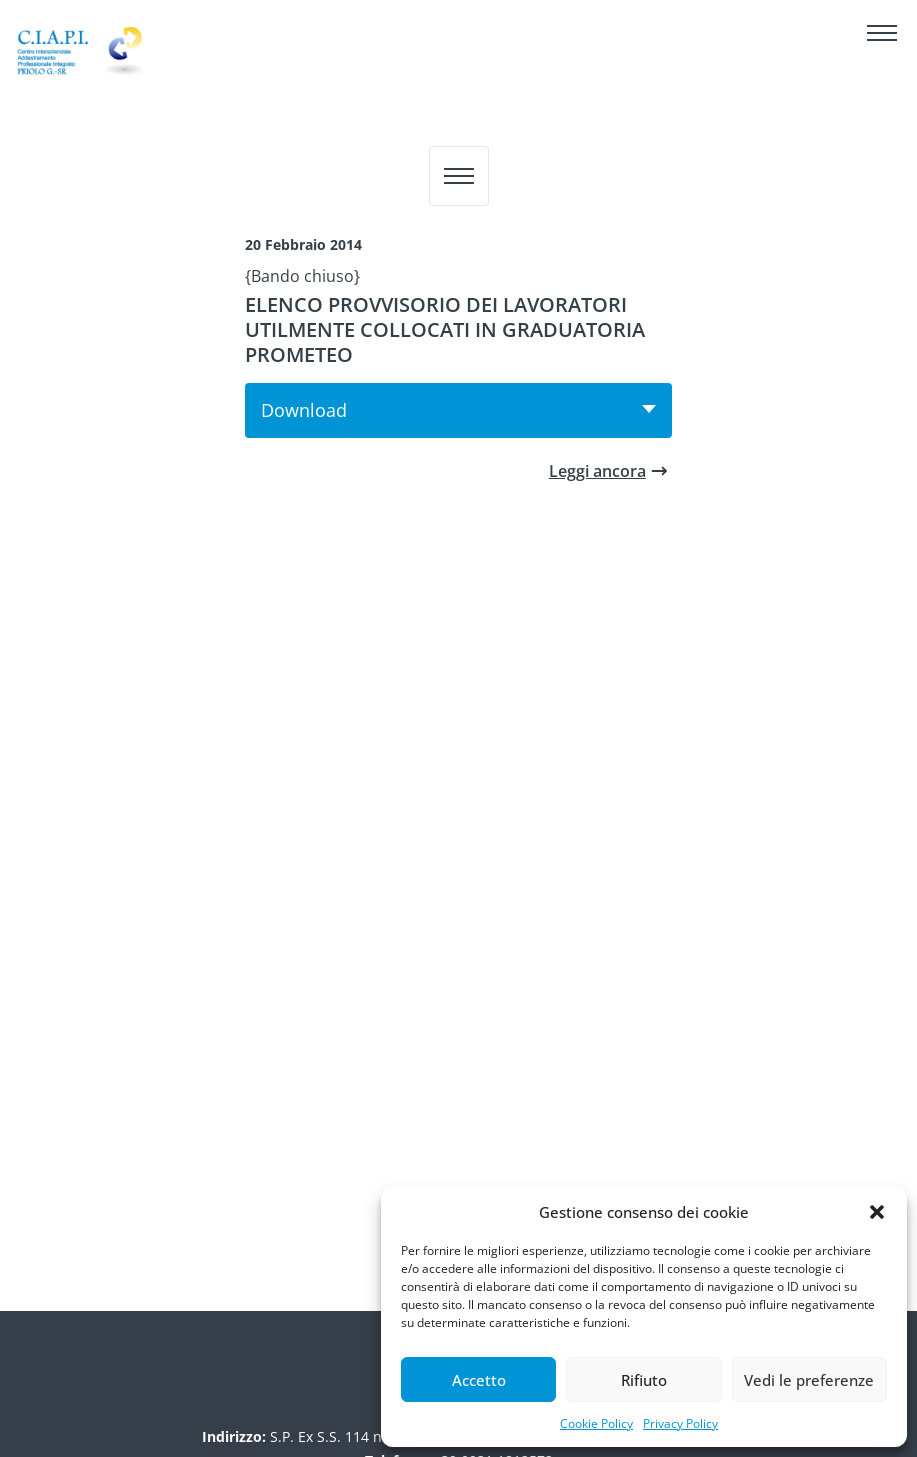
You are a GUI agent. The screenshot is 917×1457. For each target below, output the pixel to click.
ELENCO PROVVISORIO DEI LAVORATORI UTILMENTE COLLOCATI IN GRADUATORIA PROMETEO (445, 329)
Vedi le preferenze (809, 1380)
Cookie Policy (596, 1423)
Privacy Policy (680, 1423)
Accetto (479, 1380)
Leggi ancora (597, 471)
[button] (877, 1212)
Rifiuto (644, 1380)
